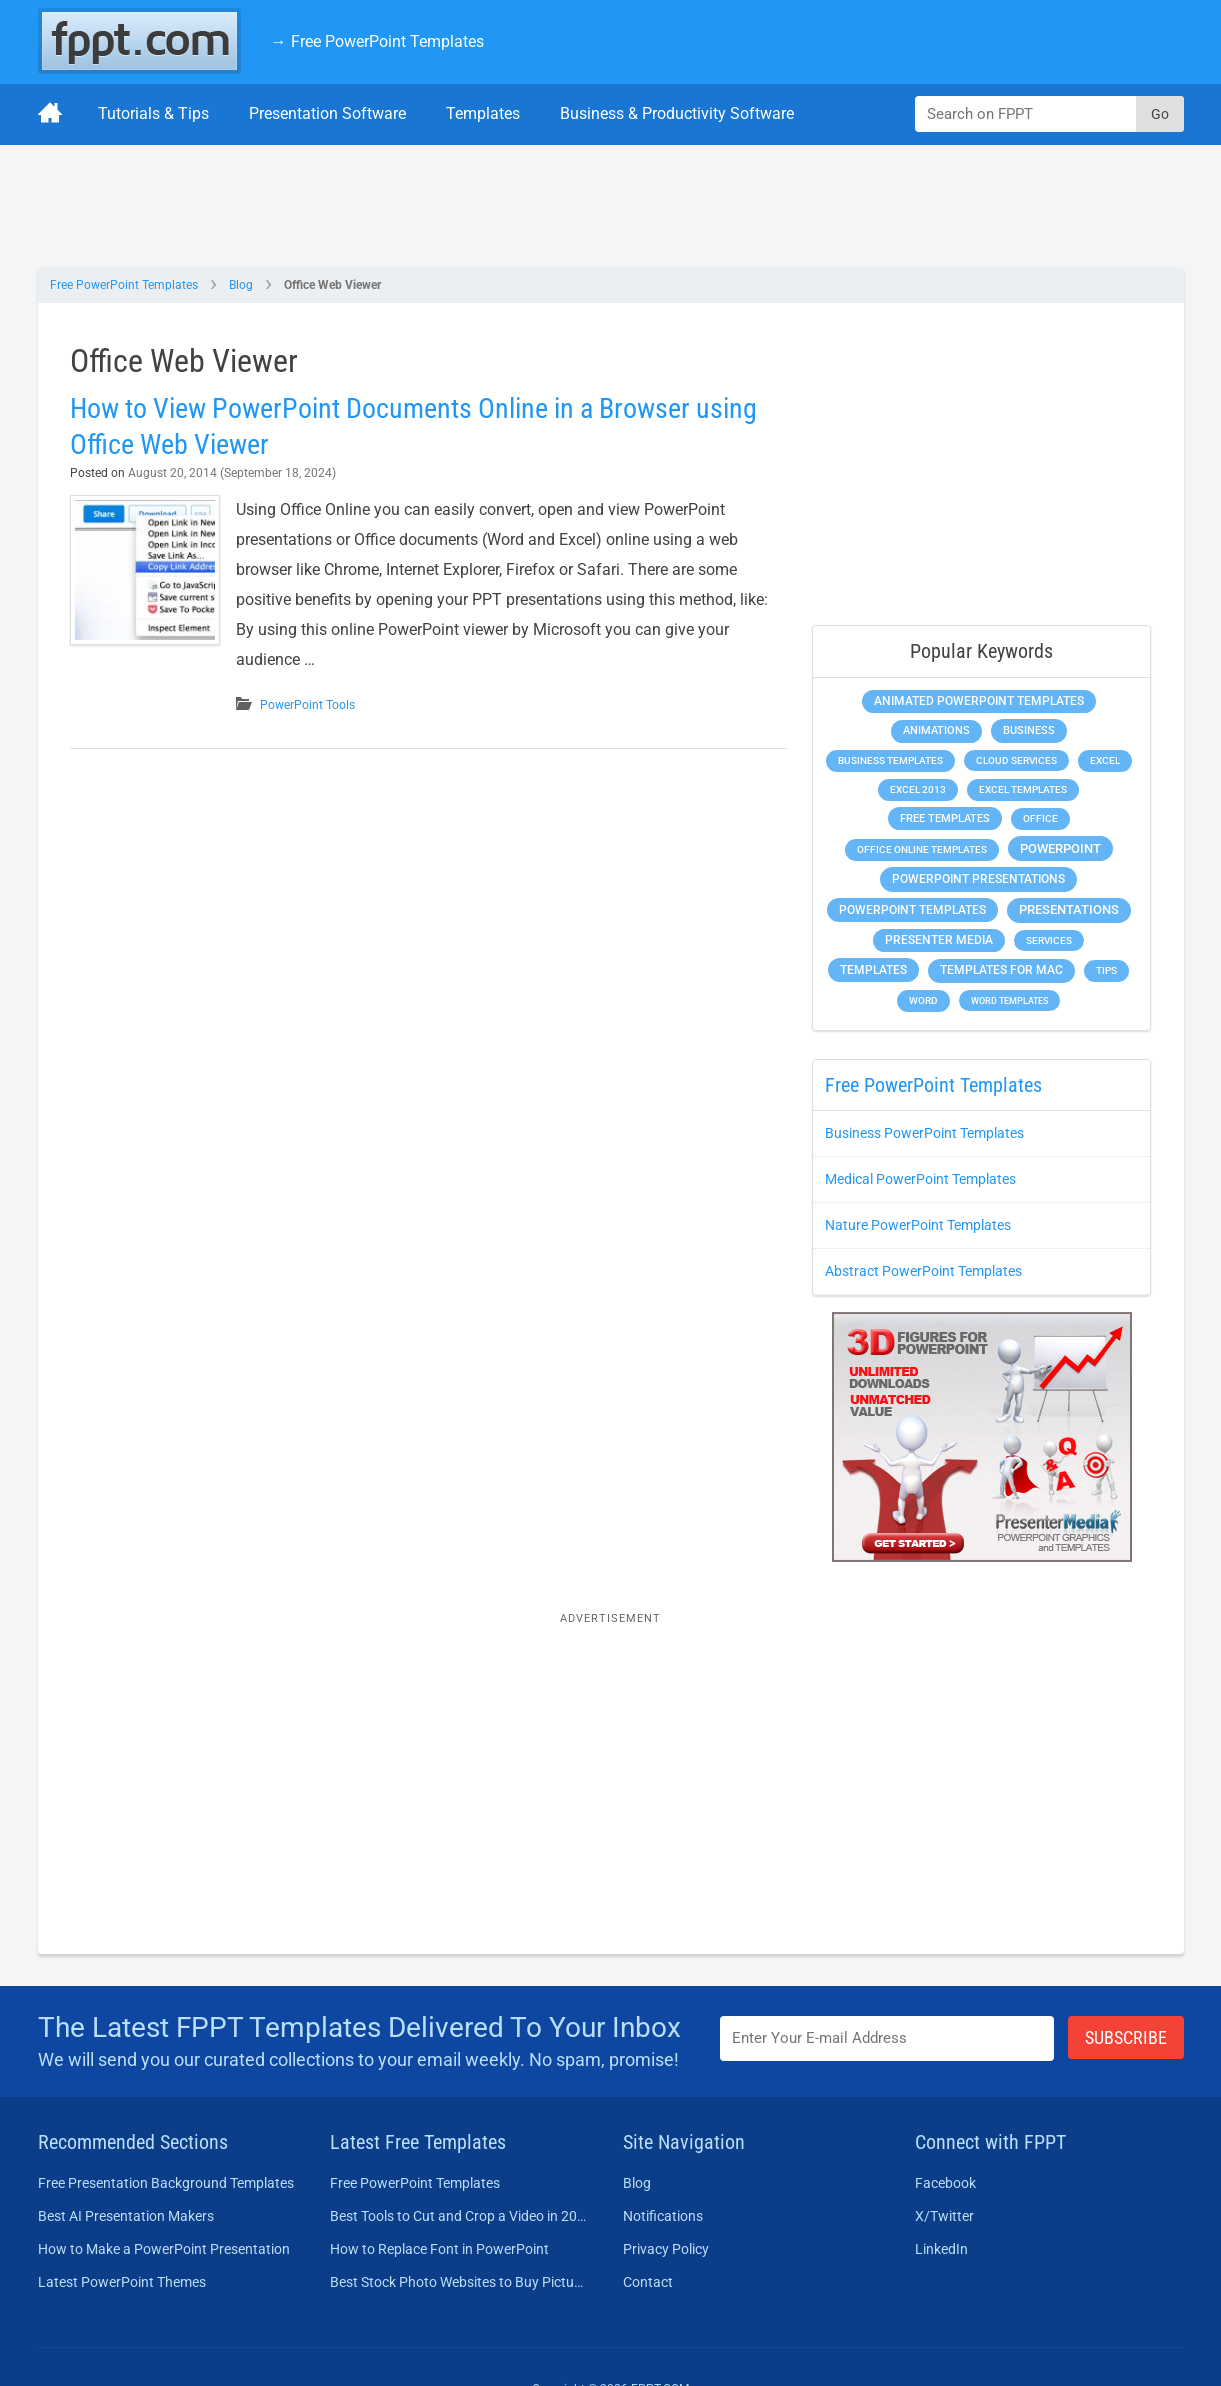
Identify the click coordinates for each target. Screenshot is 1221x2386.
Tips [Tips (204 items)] (1106, 970)
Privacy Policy (666, 2249)
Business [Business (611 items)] (1029, 730)
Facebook (945, 2183)
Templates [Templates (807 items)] (873, 970)
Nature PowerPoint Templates (918, 1225)
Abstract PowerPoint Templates (923, 1271)
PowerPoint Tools (307, 705)
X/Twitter (944, 2216)
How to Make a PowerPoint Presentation (164, 2249)
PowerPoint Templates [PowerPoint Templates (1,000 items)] (912, 910)
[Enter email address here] (887, 2038)
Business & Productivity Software (677, 113)
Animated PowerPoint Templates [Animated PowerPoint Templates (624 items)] (979, 701)
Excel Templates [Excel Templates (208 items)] (1023, 789)
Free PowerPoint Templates (124, 285)
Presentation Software (327, 113)
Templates (483, 113)
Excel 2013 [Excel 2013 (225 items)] (918, 789)
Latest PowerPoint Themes (122, 2282)
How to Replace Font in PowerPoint (439, 2249)
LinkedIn (941, 2249)
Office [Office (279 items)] (1040, 818)
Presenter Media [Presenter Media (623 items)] (939, 940)
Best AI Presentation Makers (126, 2216)
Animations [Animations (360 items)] (936, 730)
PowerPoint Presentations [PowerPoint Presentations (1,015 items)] (978, 879)
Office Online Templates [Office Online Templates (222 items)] (922, 849)
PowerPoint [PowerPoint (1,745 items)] (1060, 848)
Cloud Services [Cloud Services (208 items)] (1016, 760)
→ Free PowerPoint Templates (377, 41)
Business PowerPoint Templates (924, 1133)
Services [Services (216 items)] (1049, 940)
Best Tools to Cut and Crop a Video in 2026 (458, 2216)
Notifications (663, 2216)
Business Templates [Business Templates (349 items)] (890, 760)
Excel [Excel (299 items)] (1105, 760)
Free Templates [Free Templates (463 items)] (945, 818)
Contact (648, 2282)
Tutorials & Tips (153, 113)
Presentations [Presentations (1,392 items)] (1069, 909)
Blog (241, 285)
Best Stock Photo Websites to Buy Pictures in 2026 (458, 2282)
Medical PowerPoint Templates (920, 1179)
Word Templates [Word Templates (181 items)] (1009, 1000)
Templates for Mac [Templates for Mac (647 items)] (1001, 970)
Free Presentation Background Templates (166, 2183)
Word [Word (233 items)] (923, 1000)
